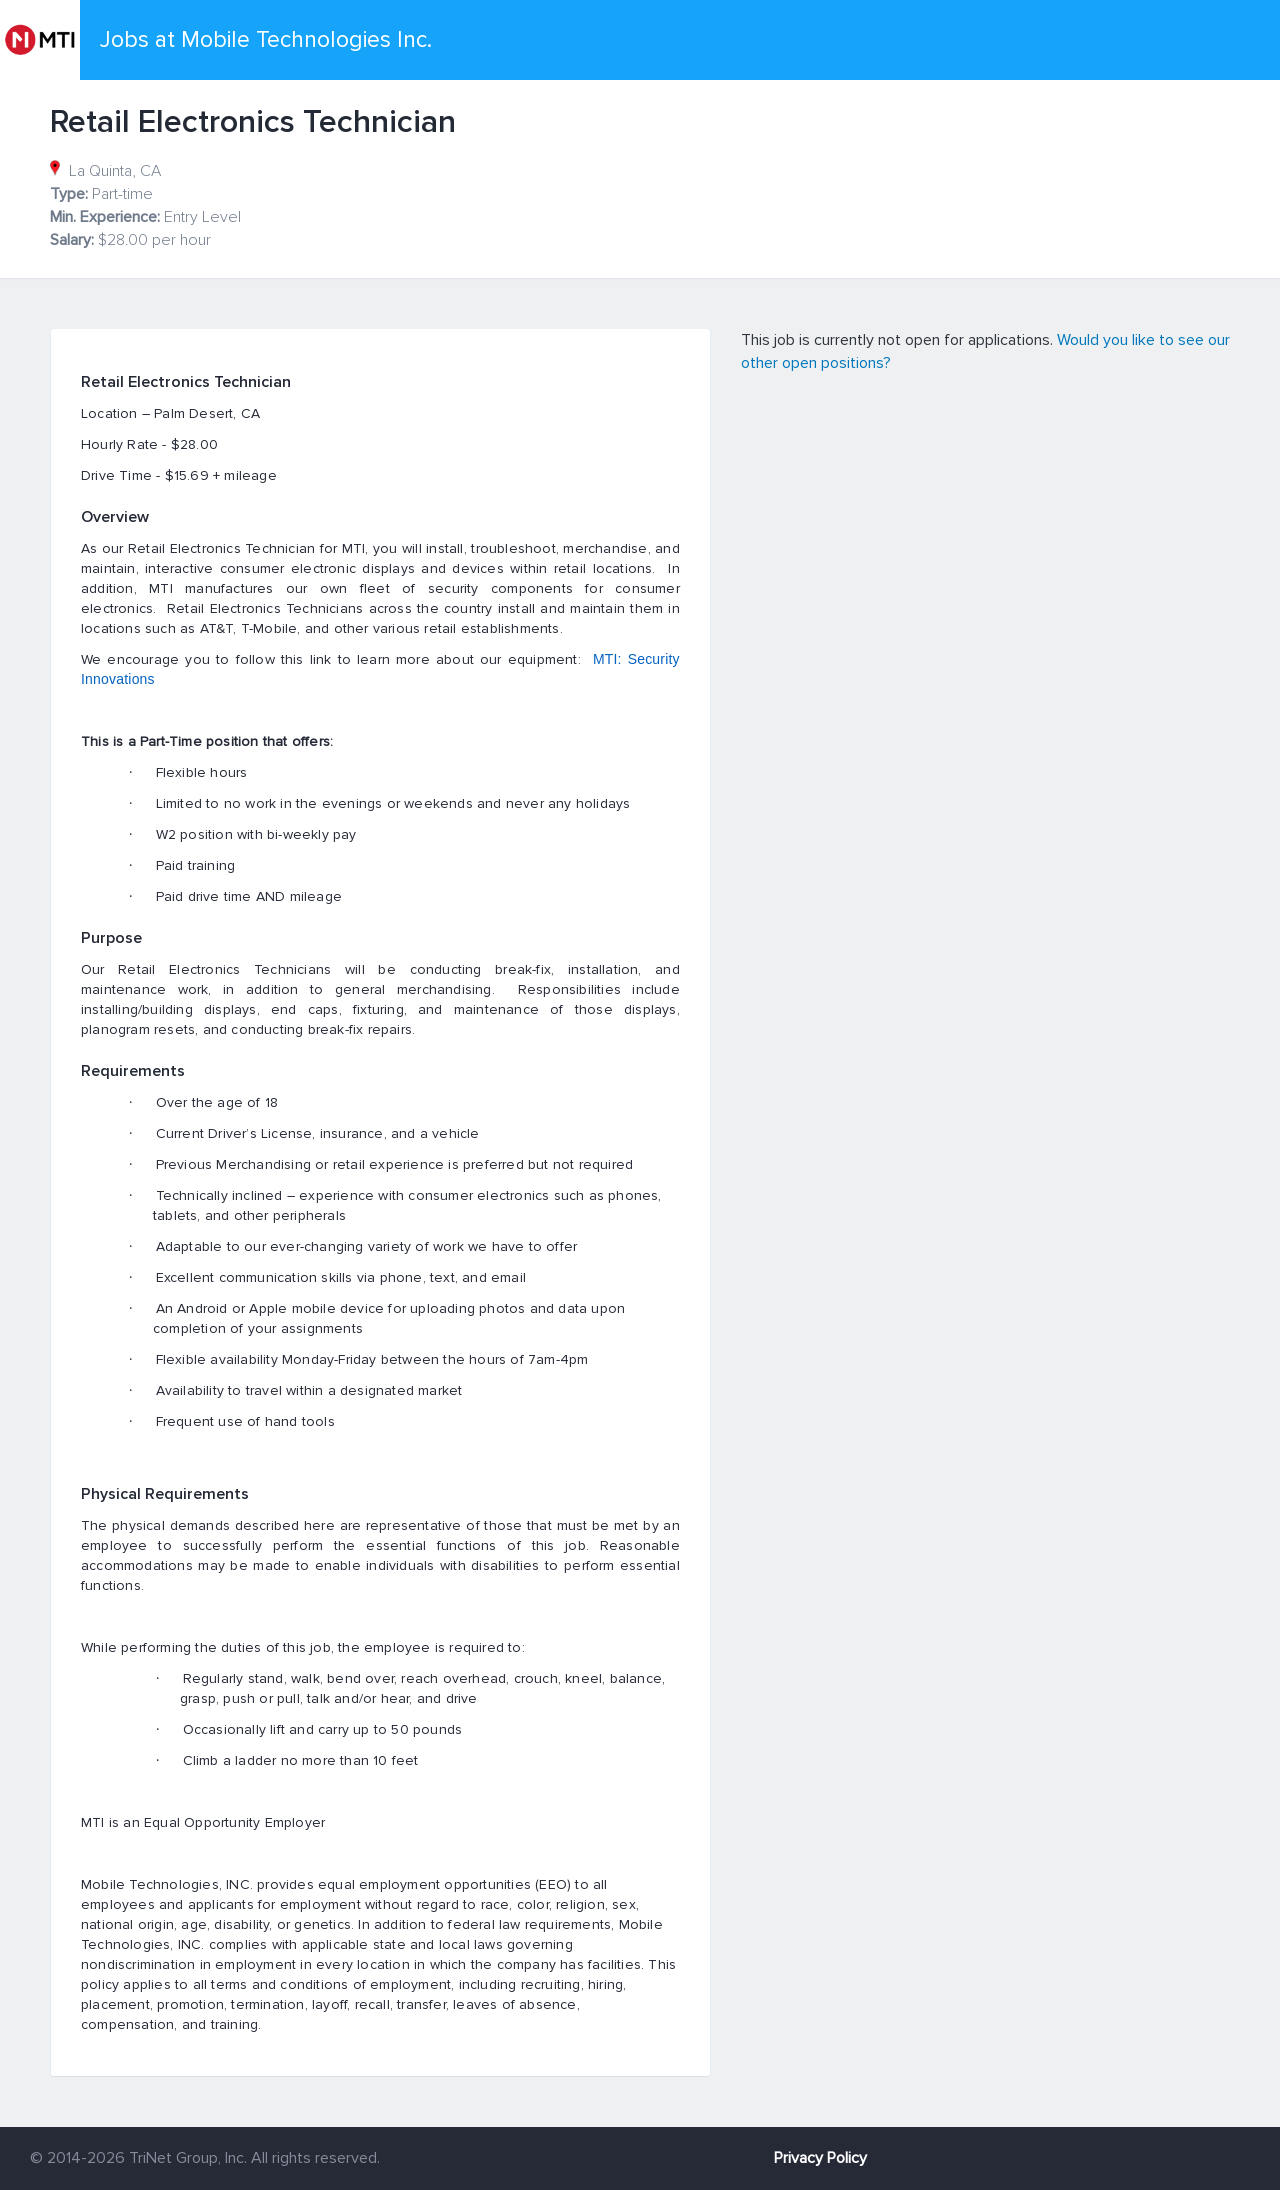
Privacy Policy (820, 2158)
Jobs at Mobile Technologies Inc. (266, 40)
